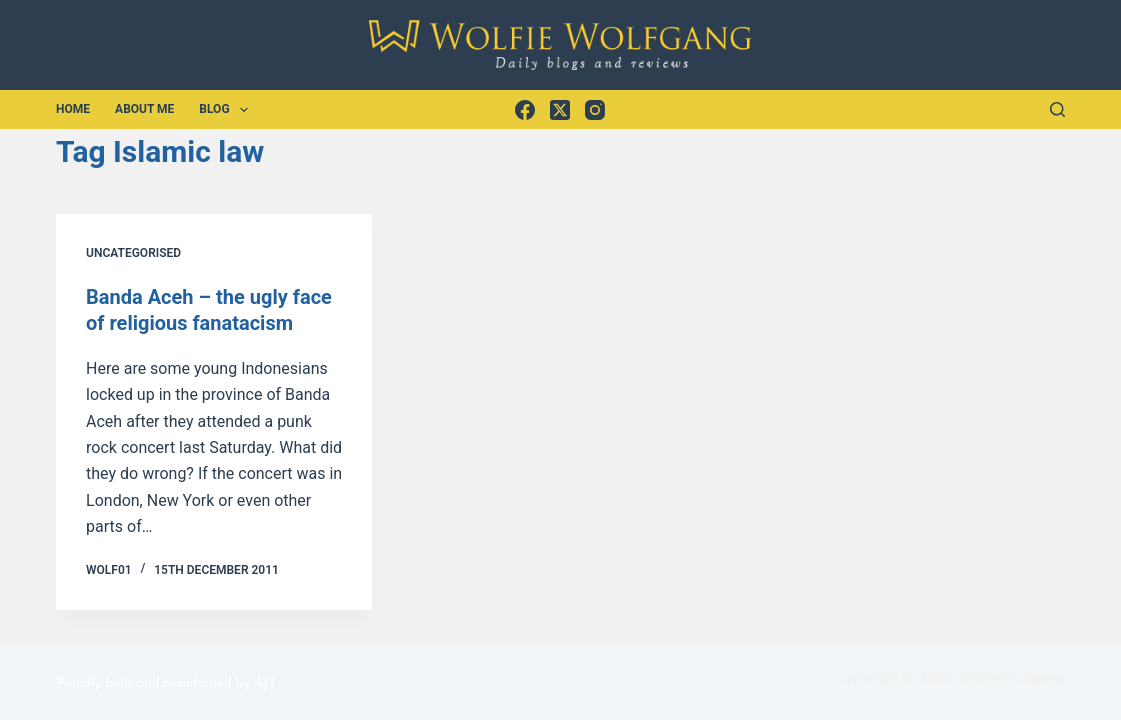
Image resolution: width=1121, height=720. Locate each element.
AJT (265, 683)
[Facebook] (525, 110)
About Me (144, 109)
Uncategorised (133, 253)
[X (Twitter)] (560, 110)
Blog (227, 110)
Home (73, 109)
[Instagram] (595, 110)
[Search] (1057, 109)
